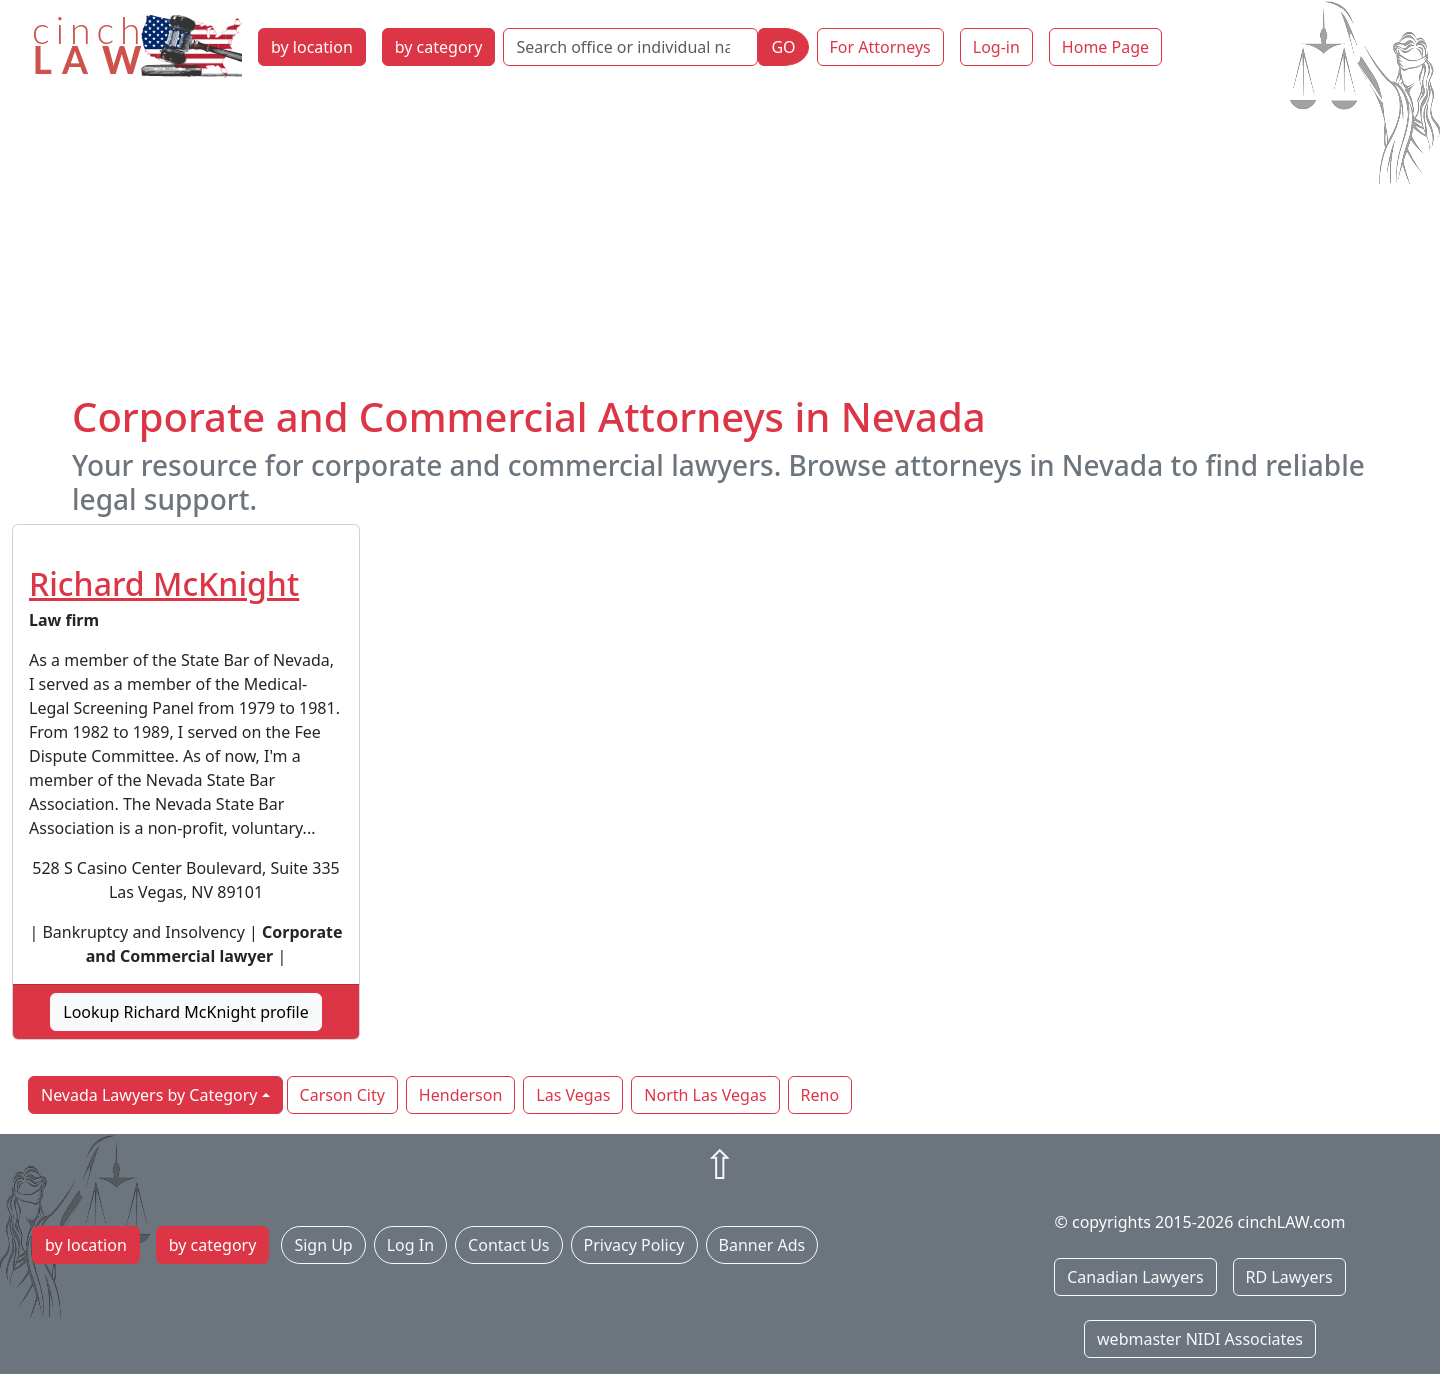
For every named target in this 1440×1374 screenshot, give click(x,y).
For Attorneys (880, 47)
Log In (410, 1245)
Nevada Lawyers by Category (149, 1095)
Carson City (342, 1095)
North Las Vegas (705, 1095)
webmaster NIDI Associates (1200, 1339)
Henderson (460, 1095)
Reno (820, 1095)
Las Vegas (573, 1095)
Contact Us (508, 1245)
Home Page (1105, 47)
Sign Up (323, 1245)
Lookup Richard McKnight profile (185, 1012)
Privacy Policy (634, 1245)
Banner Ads (762, 1245)
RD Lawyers (1289, 1277)
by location (312, 47)
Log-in (996, 47)
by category (439, 47)
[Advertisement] (720, 243)
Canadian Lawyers (1135, 1277)
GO (783, 47)
